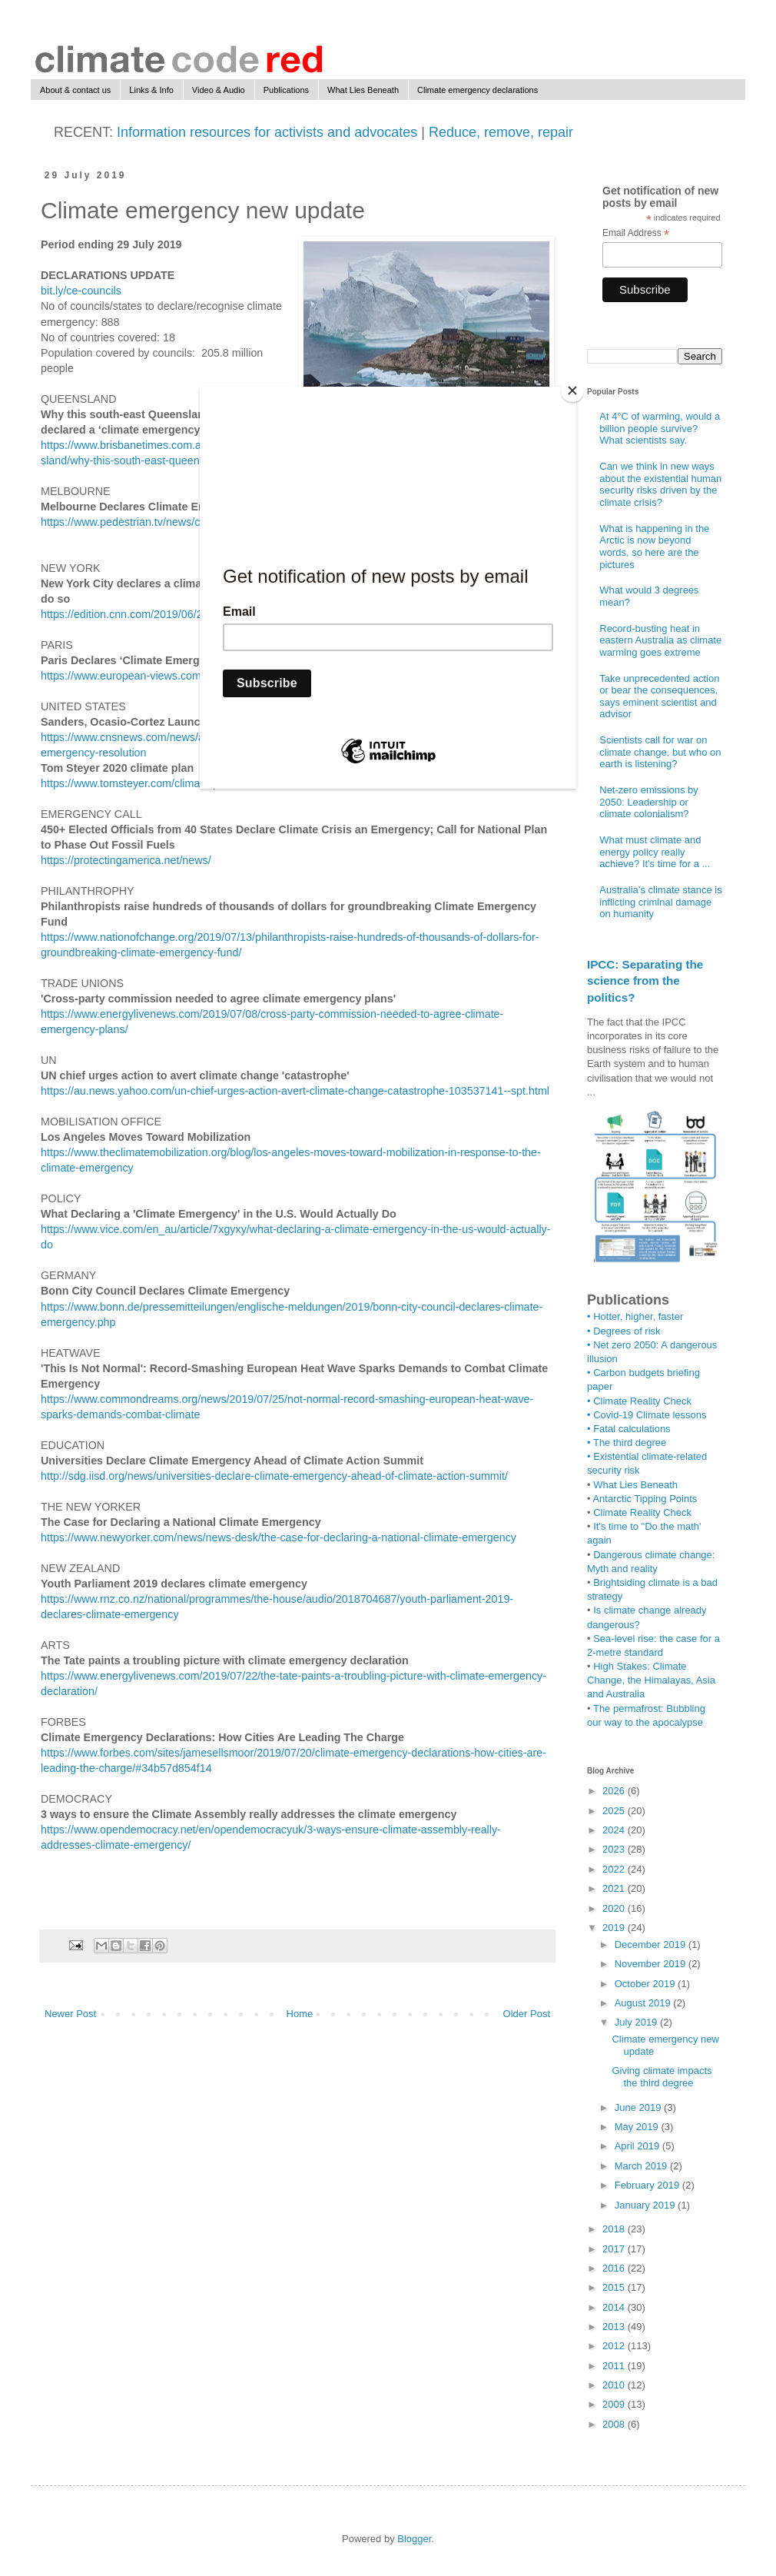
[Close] (572, 390)
